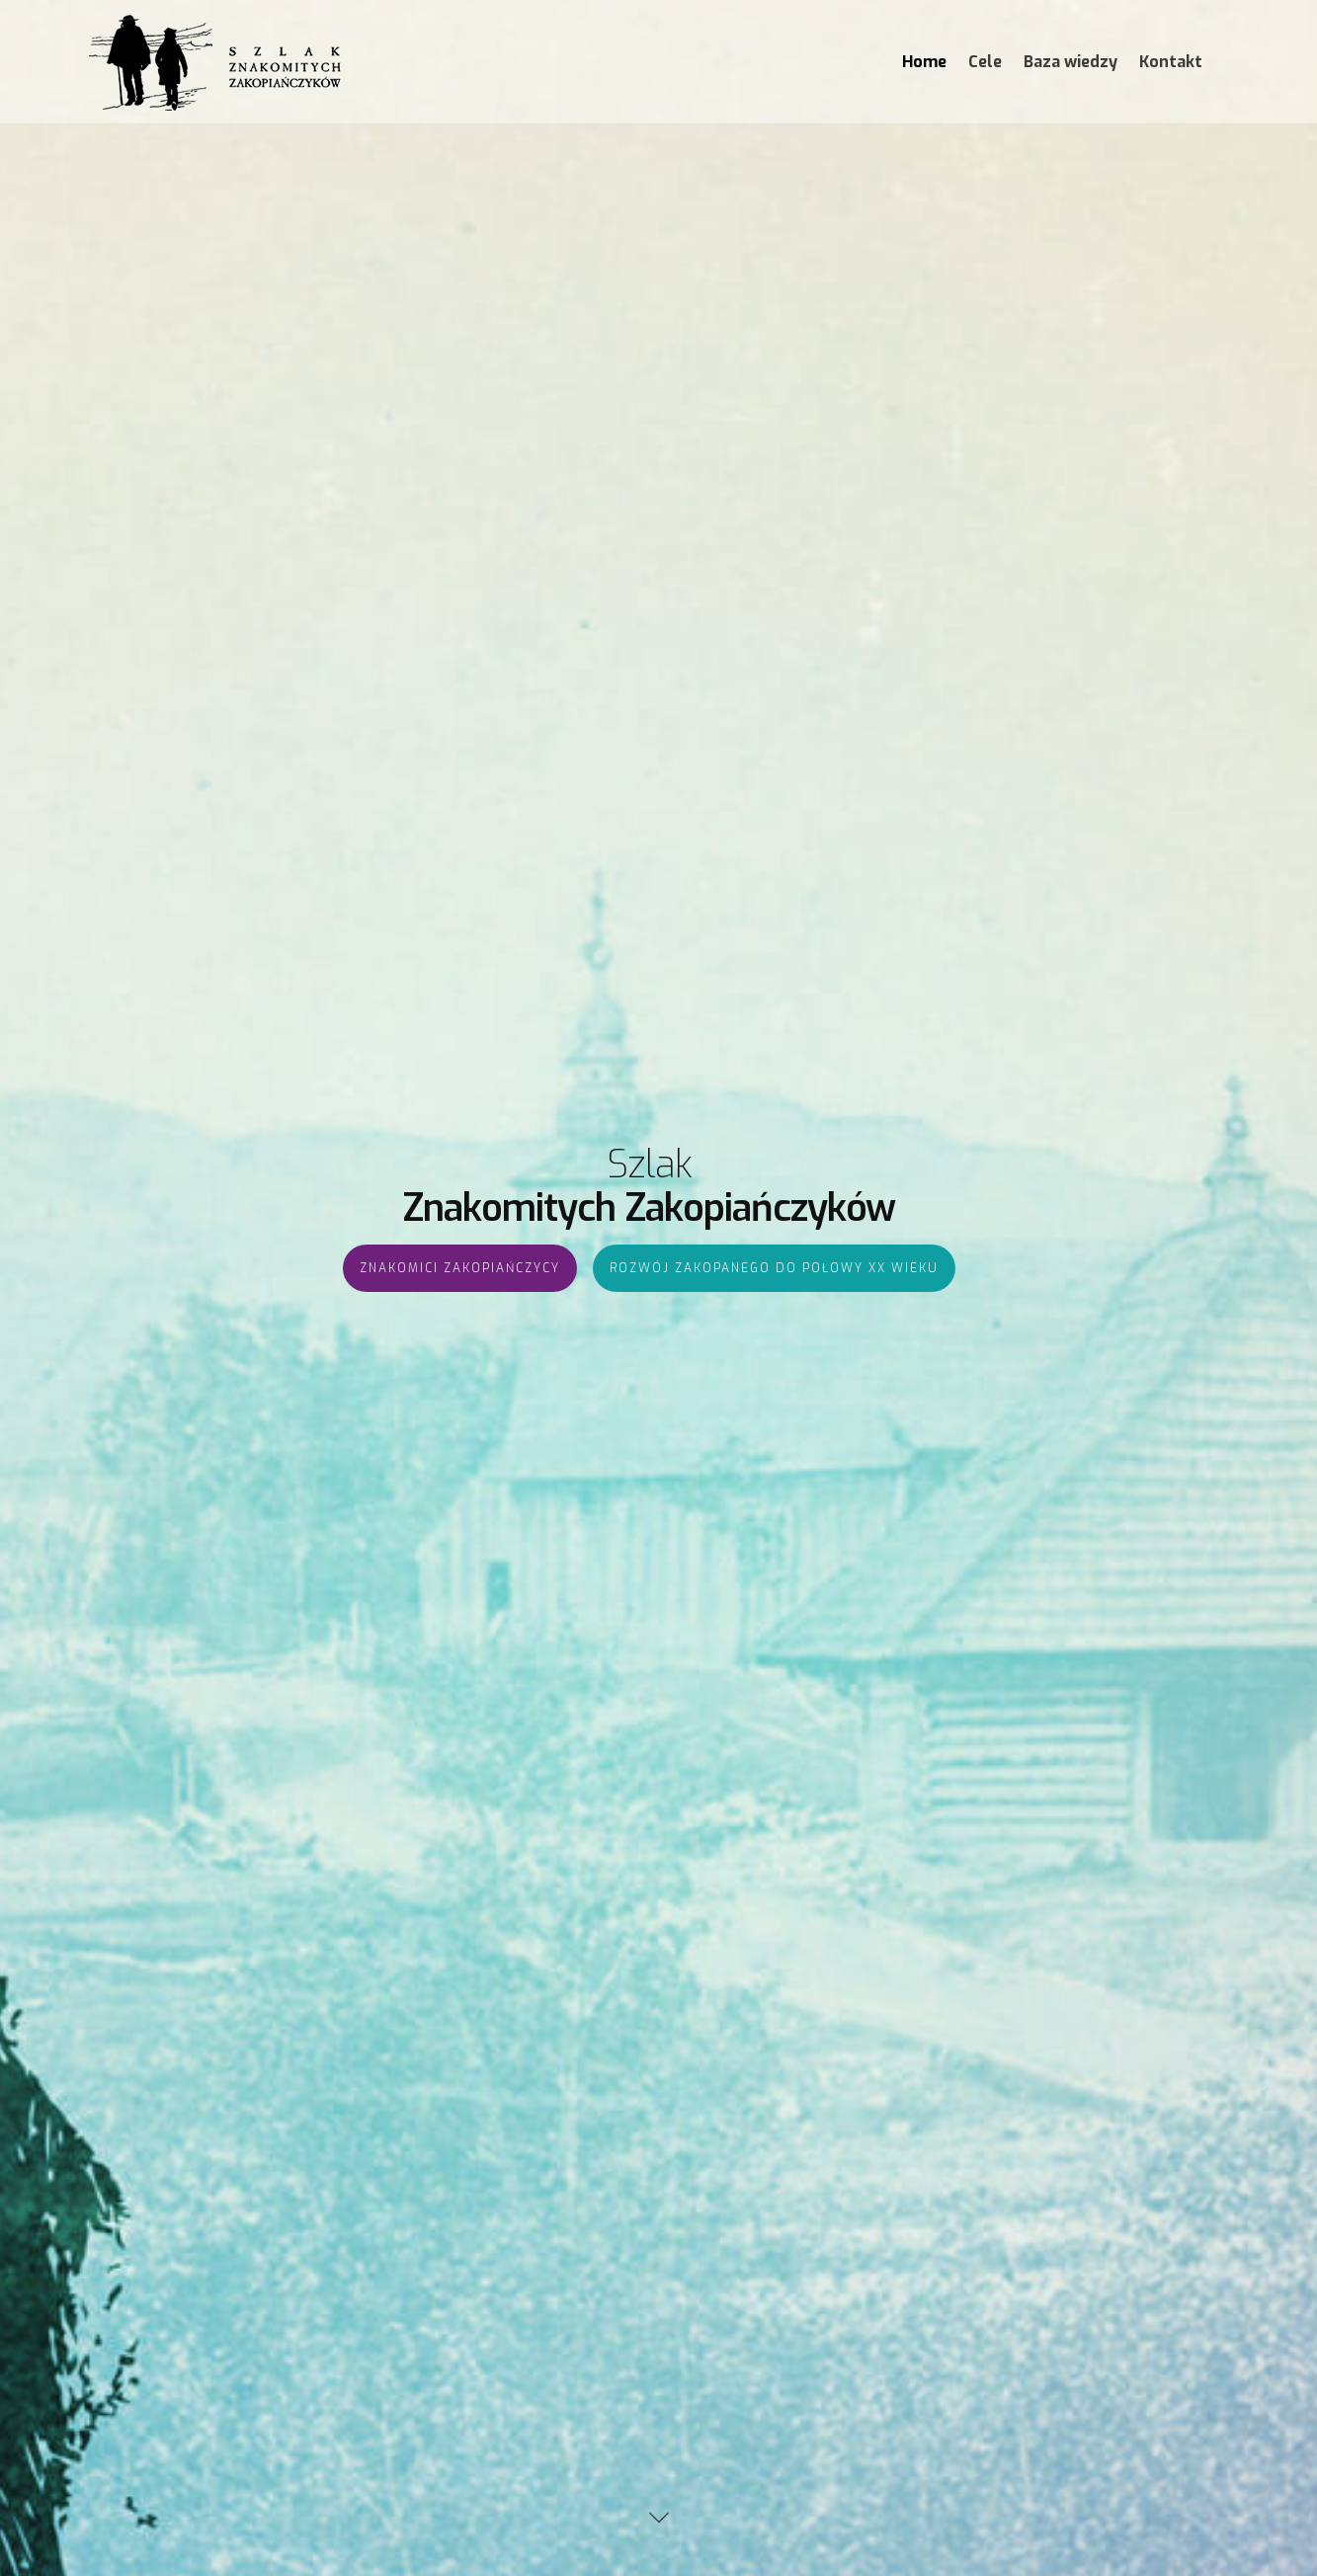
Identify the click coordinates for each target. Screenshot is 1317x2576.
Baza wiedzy (1070, 61)
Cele (985, 61)
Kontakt (1170, 61)
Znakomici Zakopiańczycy (460, 1365)
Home (924, 61)
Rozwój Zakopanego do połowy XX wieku (774, 1365)
